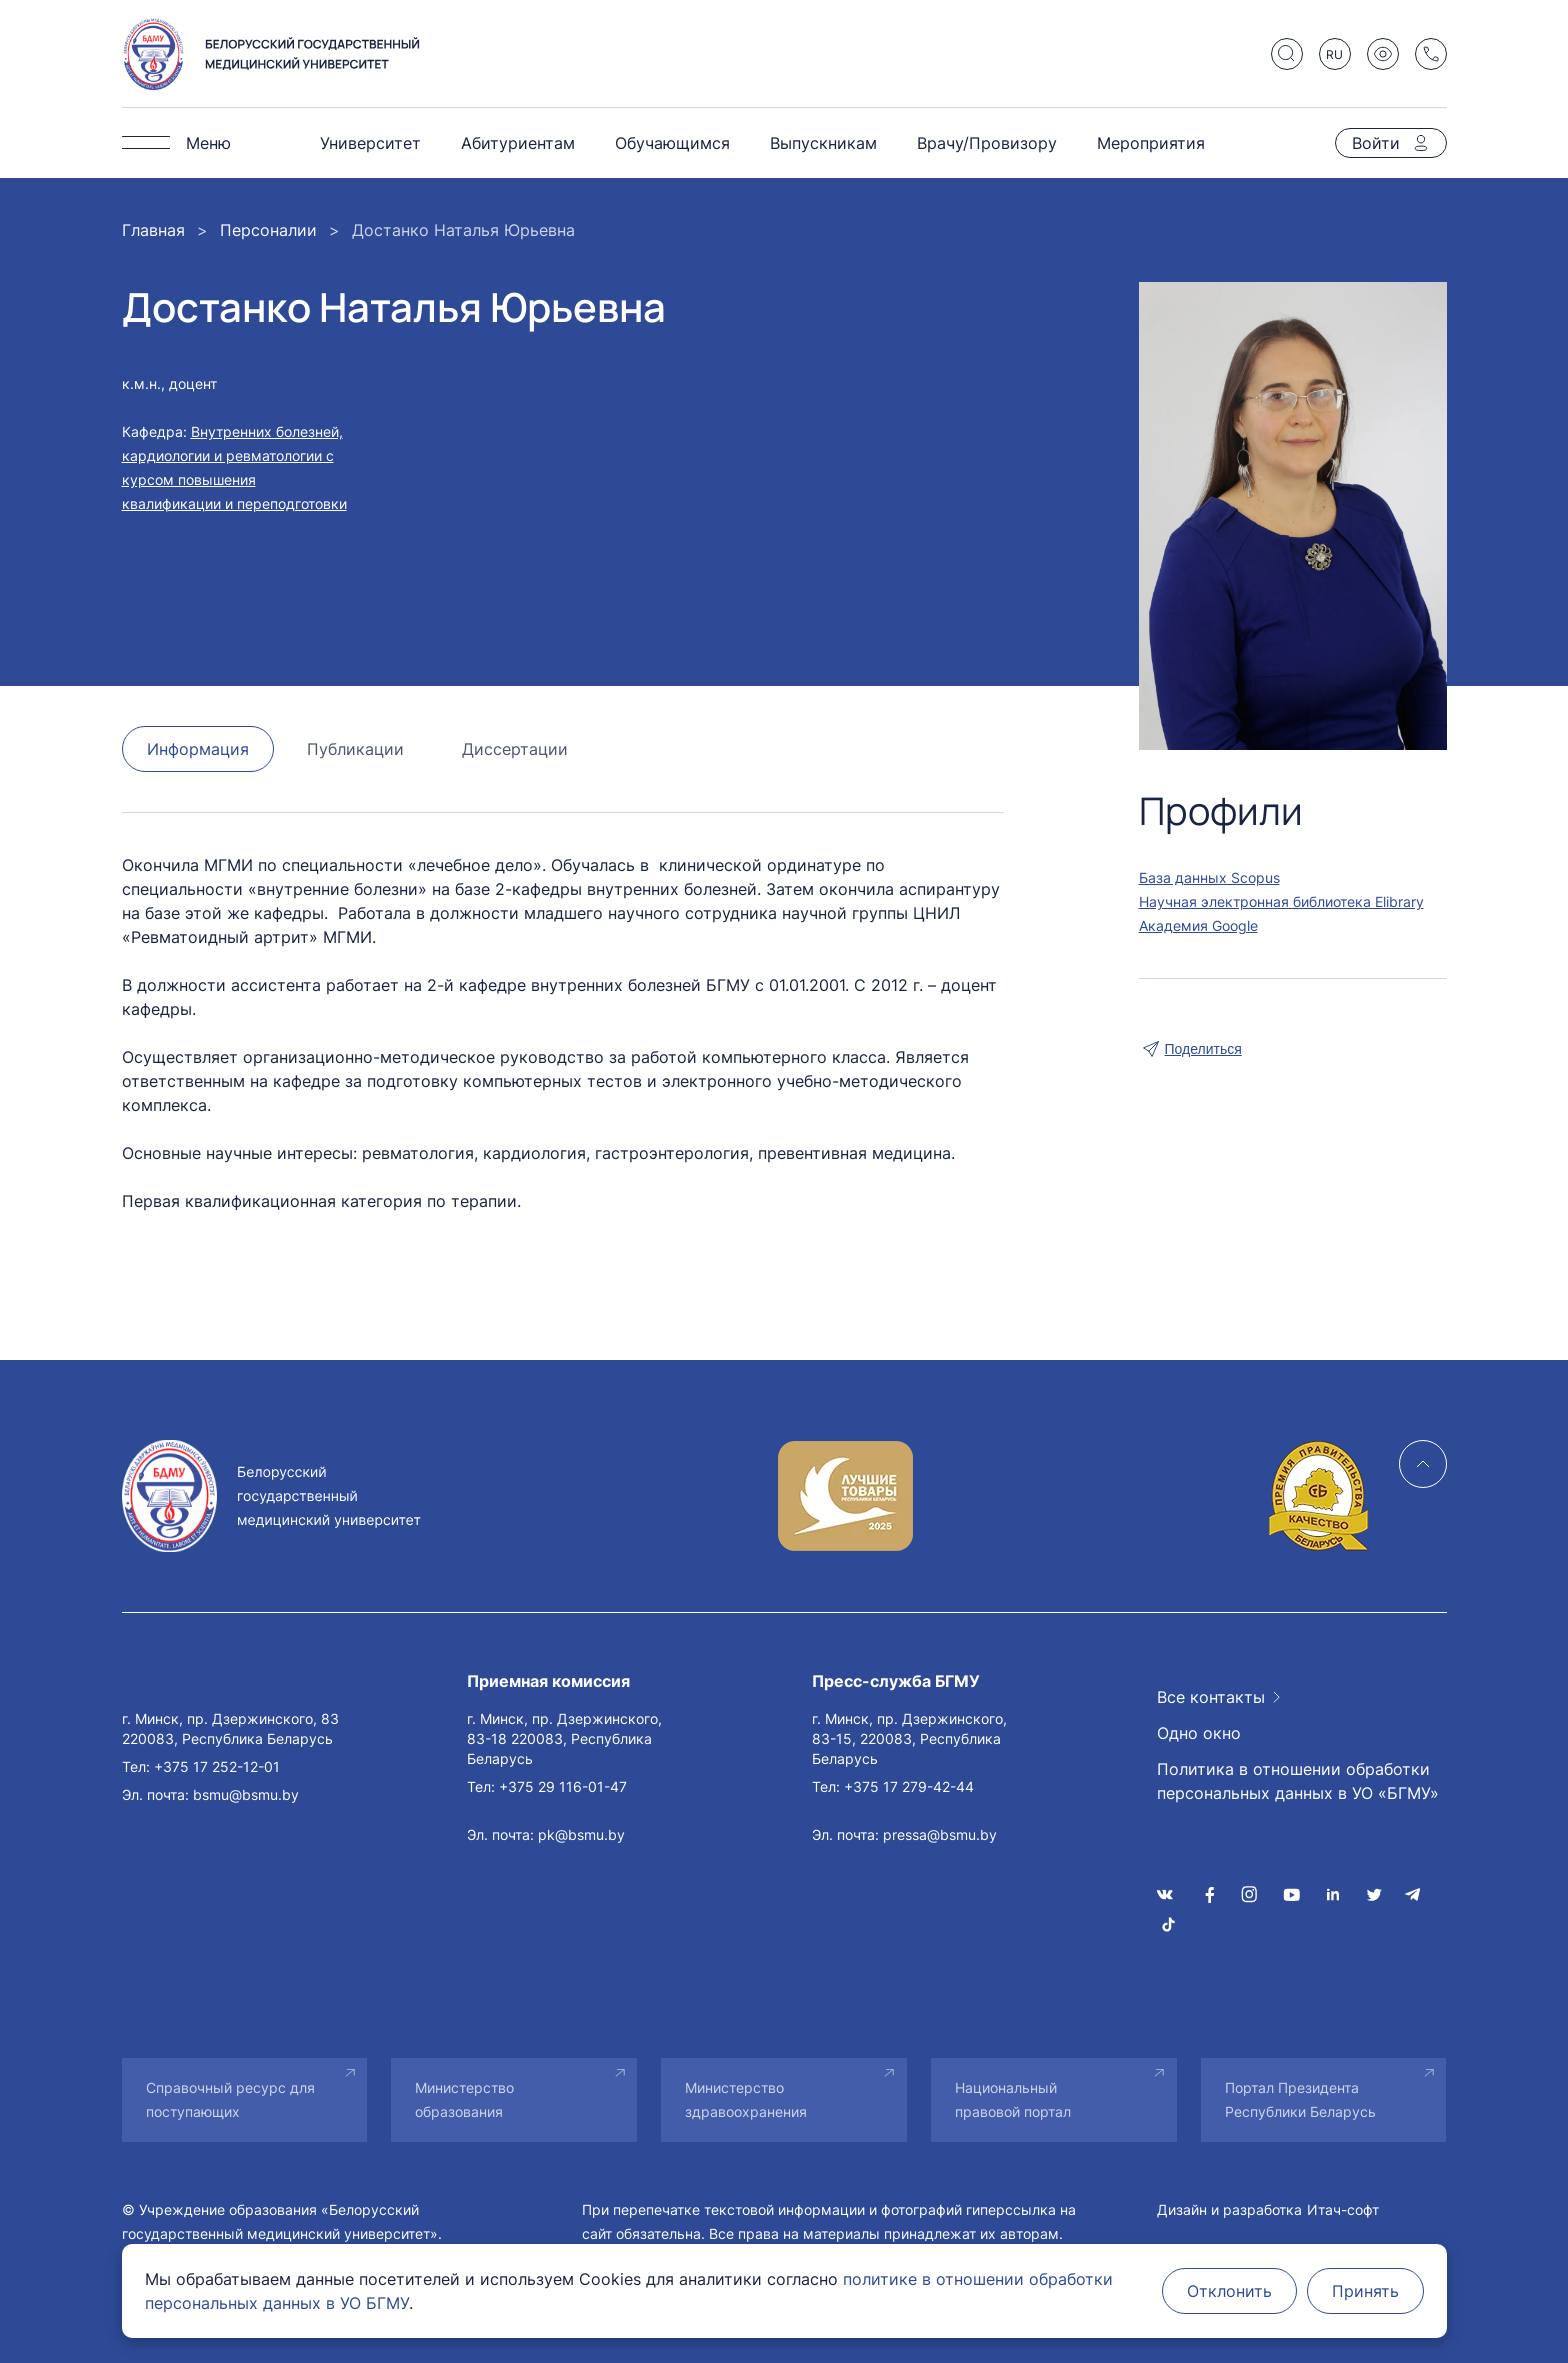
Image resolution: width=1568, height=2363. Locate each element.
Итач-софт (1343, 2209)
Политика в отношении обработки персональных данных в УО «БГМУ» (1298, 1781)
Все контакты (1211, 1697)
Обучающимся (672, 143)
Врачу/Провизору (987, 143)
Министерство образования (464, 2099)
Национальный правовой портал (1013, 2099)
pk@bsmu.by (581, 1834)
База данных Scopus (1209, 877)
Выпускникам (823, 143)
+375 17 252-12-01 (217, 1766)
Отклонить (1229, 2291)
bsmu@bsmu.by (246, 1794)
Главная (153, 230)
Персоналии (268, 230)
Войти (1376, 143)
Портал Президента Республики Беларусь (1300, 2099)
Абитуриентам (518, 143)
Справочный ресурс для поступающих (230, 2099)
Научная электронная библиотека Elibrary (1281, 901)
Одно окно (1199, 1733)
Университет (370, 143)
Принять (1365, 2291)
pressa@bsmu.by (940, 1834)
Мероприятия (1151, 143)
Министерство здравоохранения (746, 2099)
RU (1334, 54)
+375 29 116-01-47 (563, 1786)
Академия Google (1198, 925)
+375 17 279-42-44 (909, 1786)
